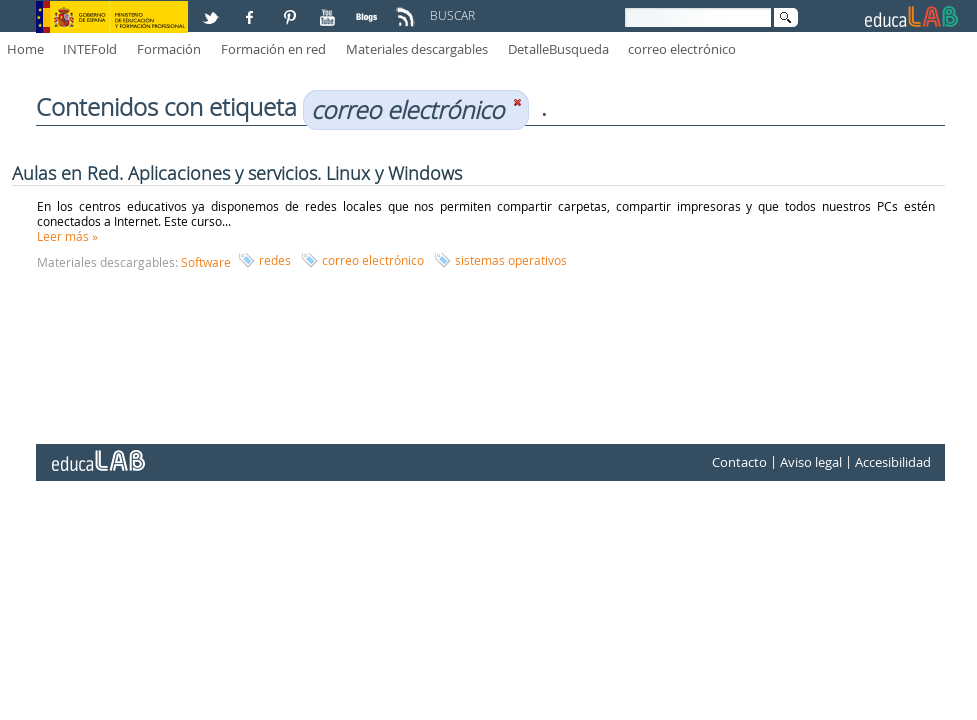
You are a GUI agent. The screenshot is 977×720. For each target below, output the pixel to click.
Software (206, 262)
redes (275, 260)
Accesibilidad (893, 462)
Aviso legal (811, 462)
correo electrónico (682, 49)
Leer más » (67, 236)
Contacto (739, 462)
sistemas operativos (511, 260)
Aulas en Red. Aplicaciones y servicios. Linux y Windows (237, 173)
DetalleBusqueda (558, 49)
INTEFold (90, 49)
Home (25, 49)
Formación (169, 49)
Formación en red (273, 49)
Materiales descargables (417, 49)
